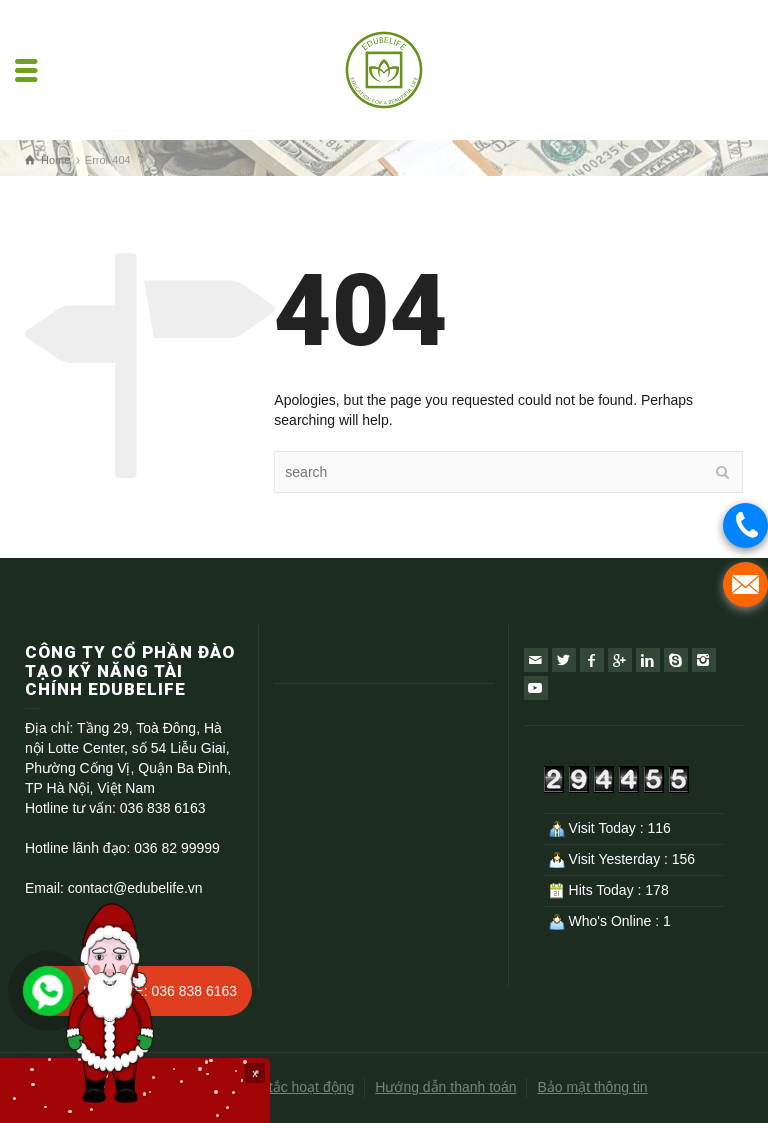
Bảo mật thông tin (592, 1087)
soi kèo (387, 713)
